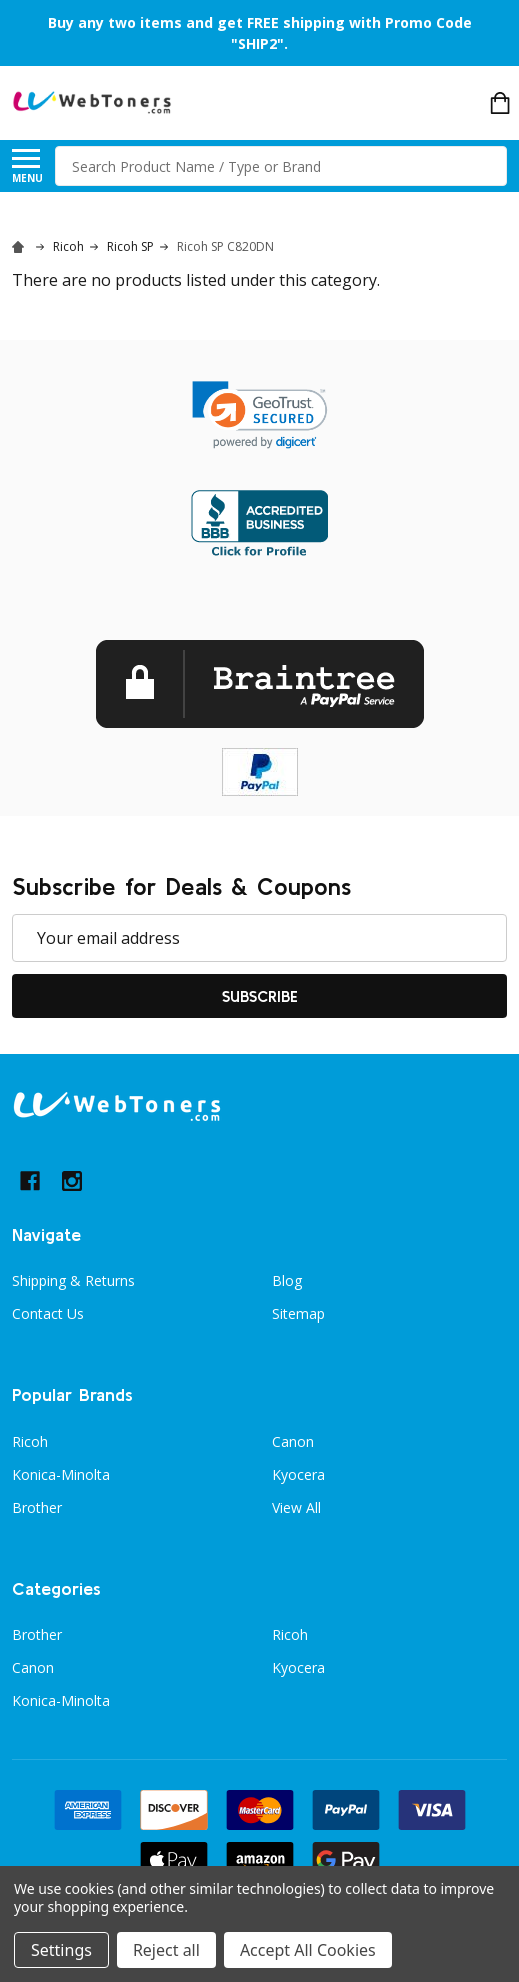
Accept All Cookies (308, 1950)
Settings (61, 1950)
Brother (37, 1507)
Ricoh (30, 1441)
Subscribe (260, 996)
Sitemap (298, 1313)
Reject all (166, 1950)
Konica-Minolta (61, 1474)
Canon (293, 1441)
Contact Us (48, 1313)
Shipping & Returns (73, 1280)
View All (296, 1507)
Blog (287, 1280)
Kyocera (298, 1474)
